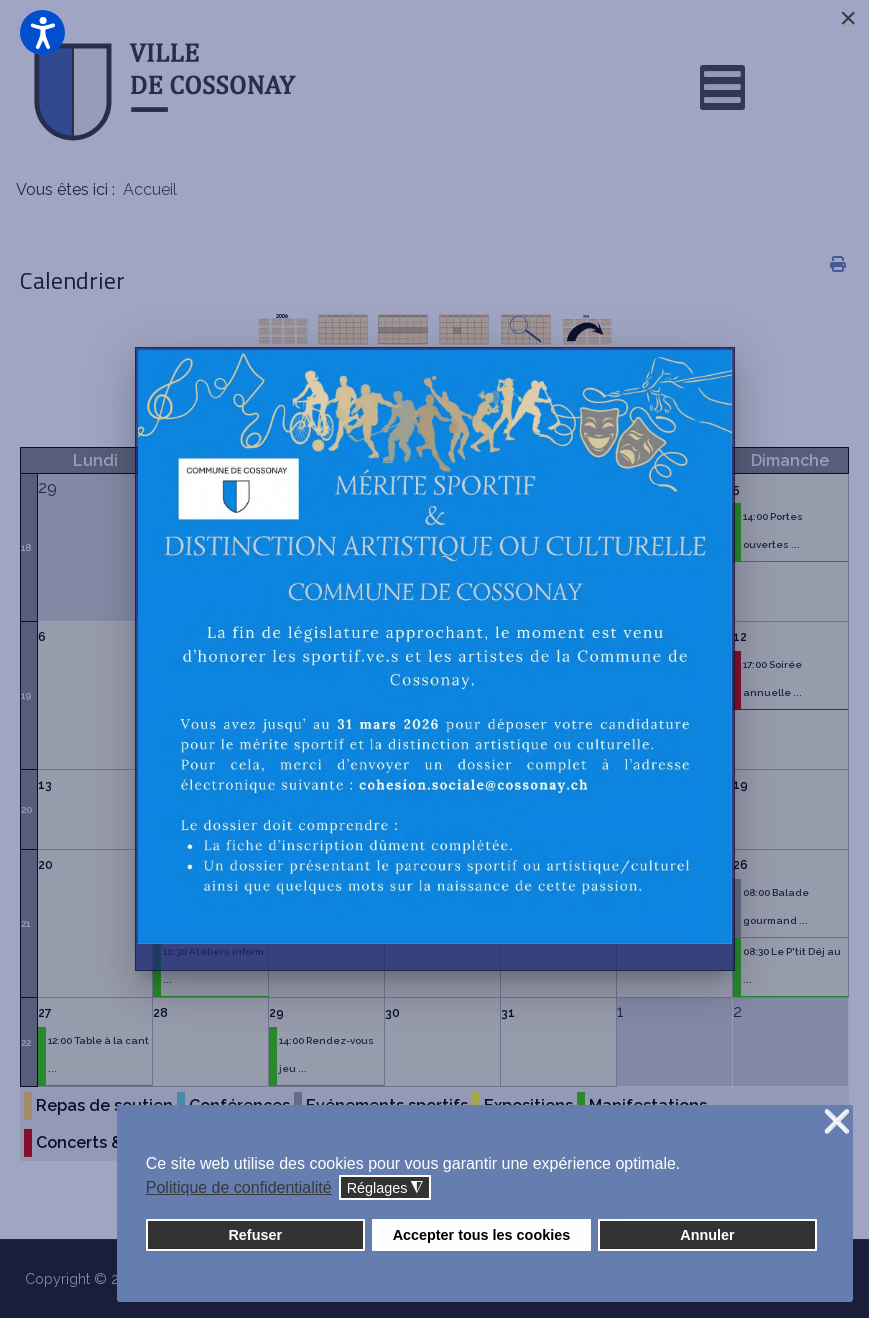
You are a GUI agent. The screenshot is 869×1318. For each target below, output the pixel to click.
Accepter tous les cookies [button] (482, 1235)
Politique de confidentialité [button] (239, 1187)
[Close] (848, 18)
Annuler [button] (707, 1235)
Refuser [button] (255, 1235)
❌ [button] (837, 1122)
